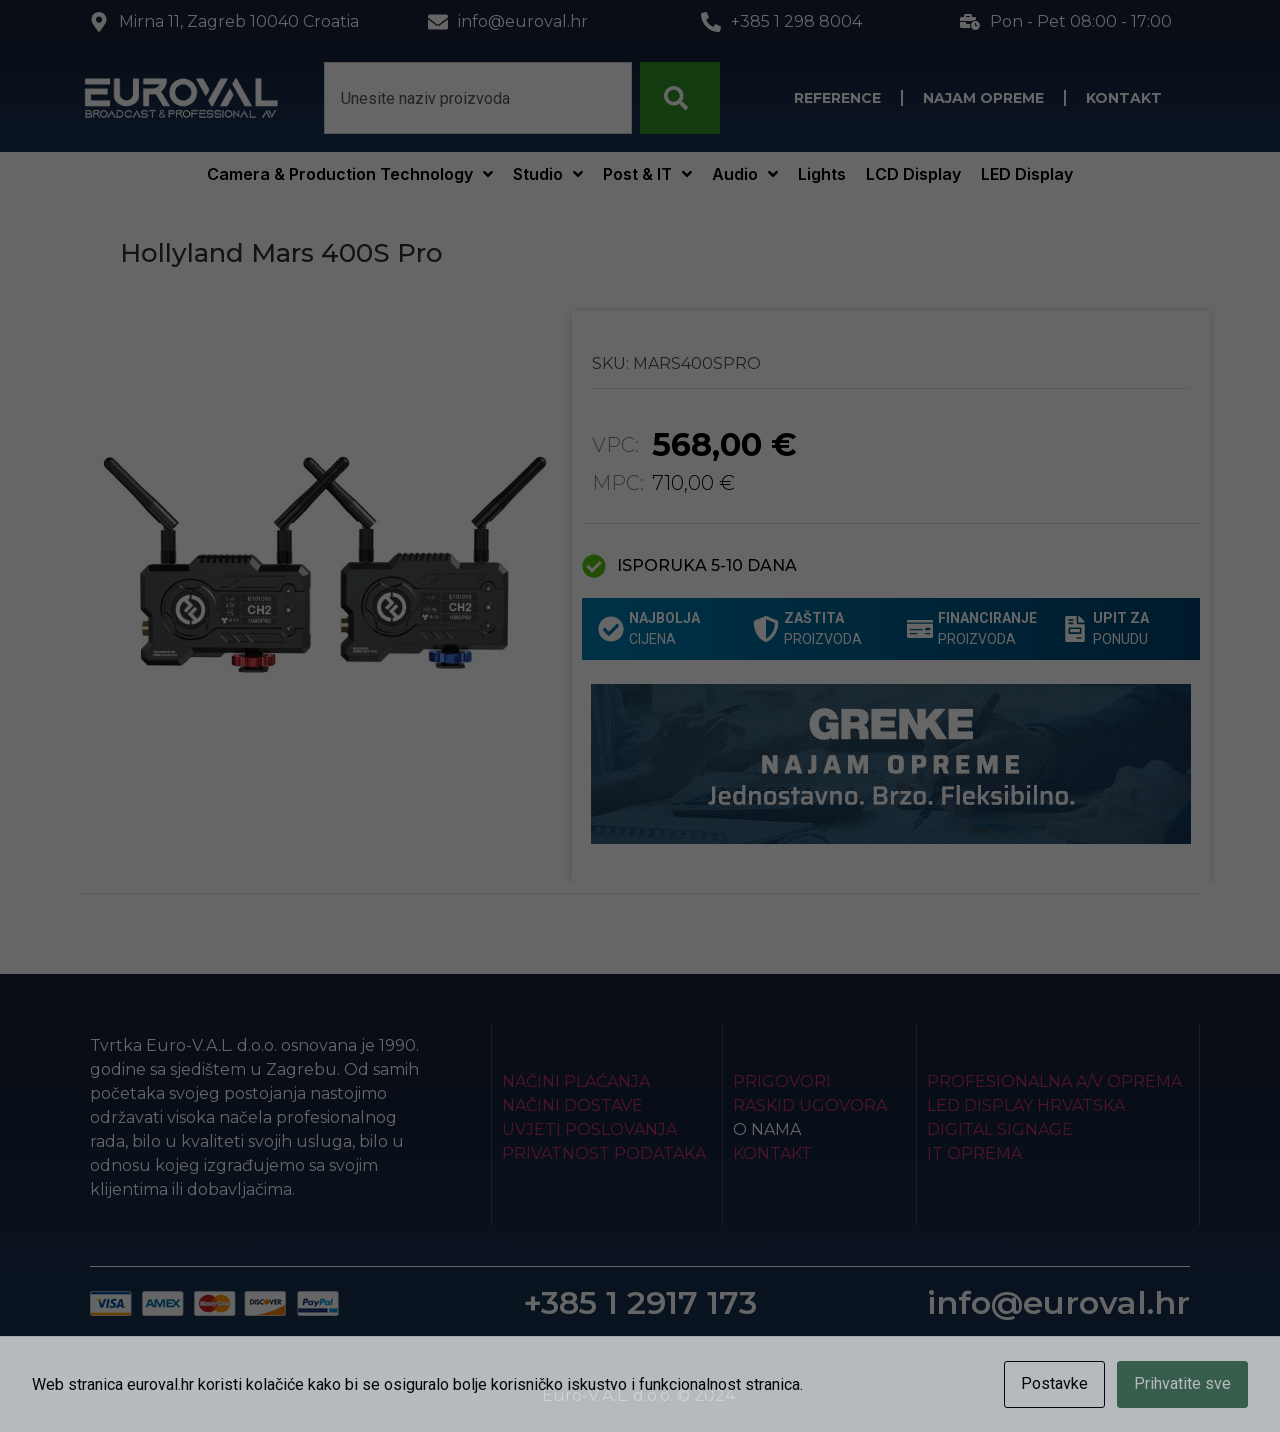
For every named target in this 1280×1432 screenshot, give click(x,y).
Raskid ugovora (810, 1105)
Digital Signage (1000, 1129)
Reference (837, 98)
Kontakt (1124, 98)
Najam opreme (983, 98)
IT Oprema (974, 1153)
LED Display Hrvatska (1026, 1105)
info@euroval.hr (1058, 1302)
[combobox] (478, 98)
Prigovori (782, 1081)
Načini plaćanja (576, 1081)
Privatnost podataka (604, 1153)
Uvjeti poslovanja (589, 1129)
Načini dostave (572, 1105)
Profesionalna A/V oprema (1054, 1081)
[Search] (680, 98)
